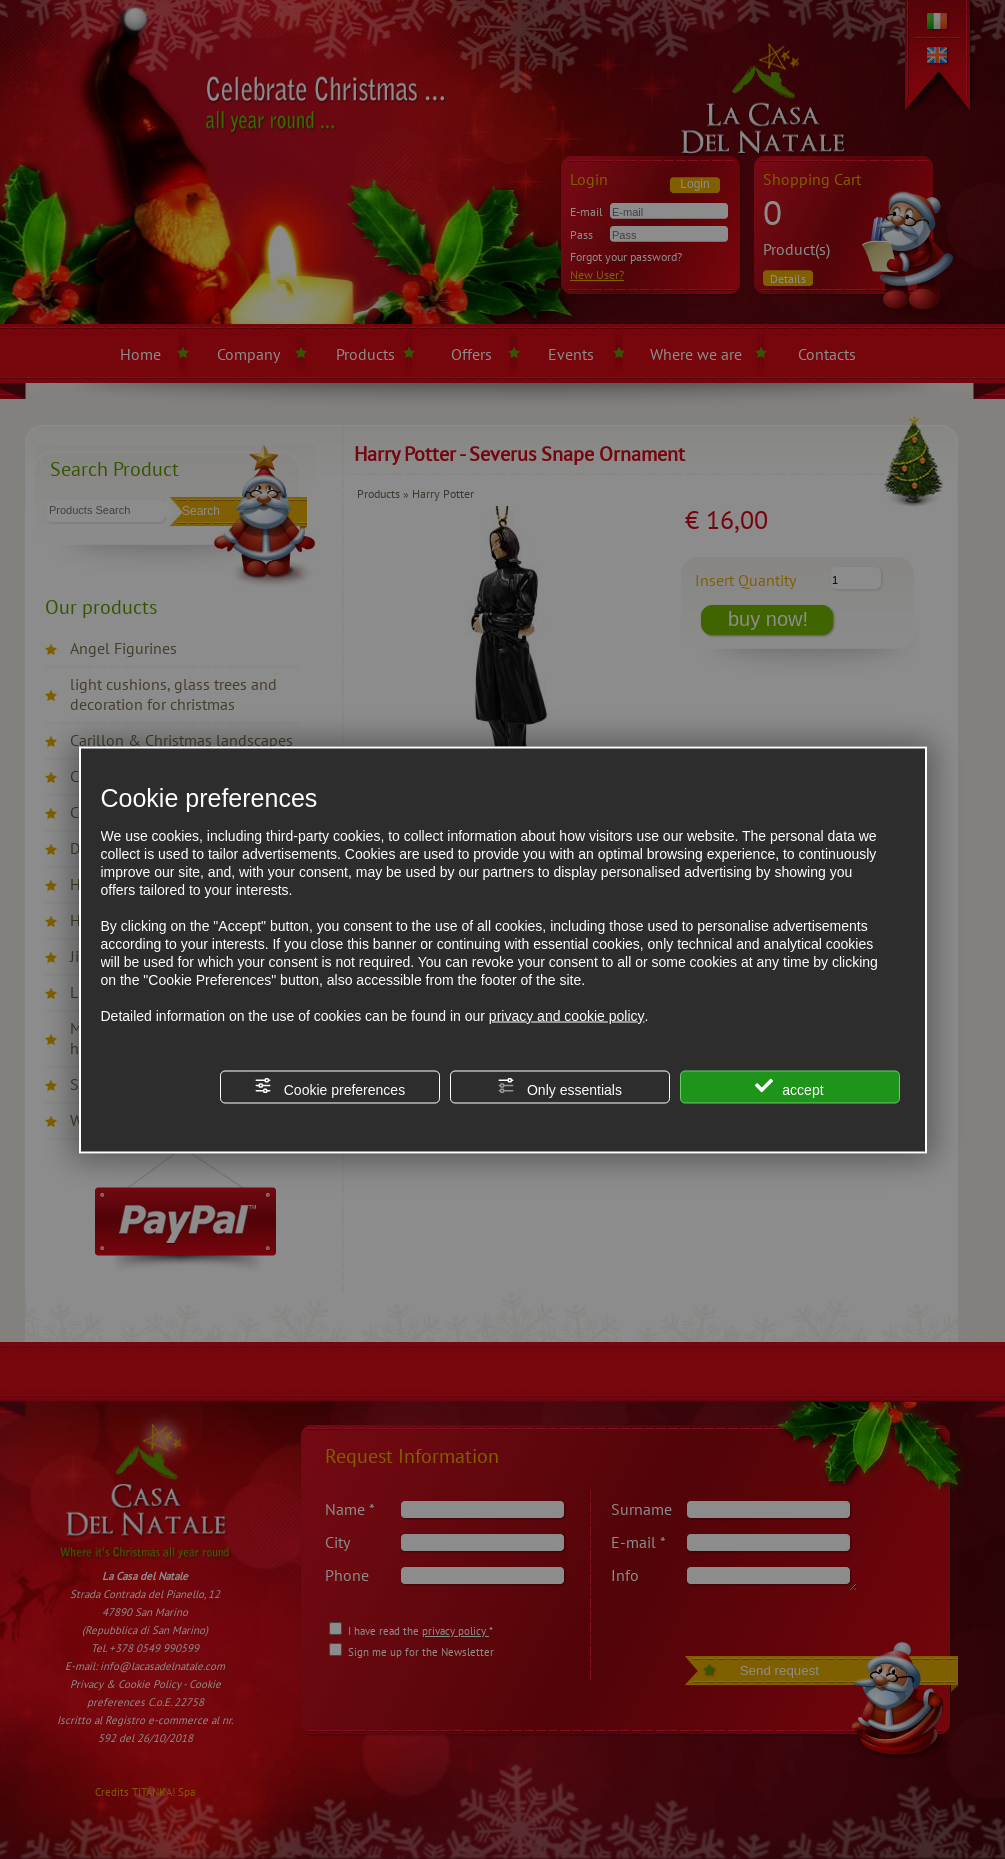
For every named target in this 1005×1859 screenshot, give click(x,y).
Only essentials (559, 1086)
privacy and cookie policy (567, 1015)
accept (789, 1086)
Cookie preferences (329, 1086)
